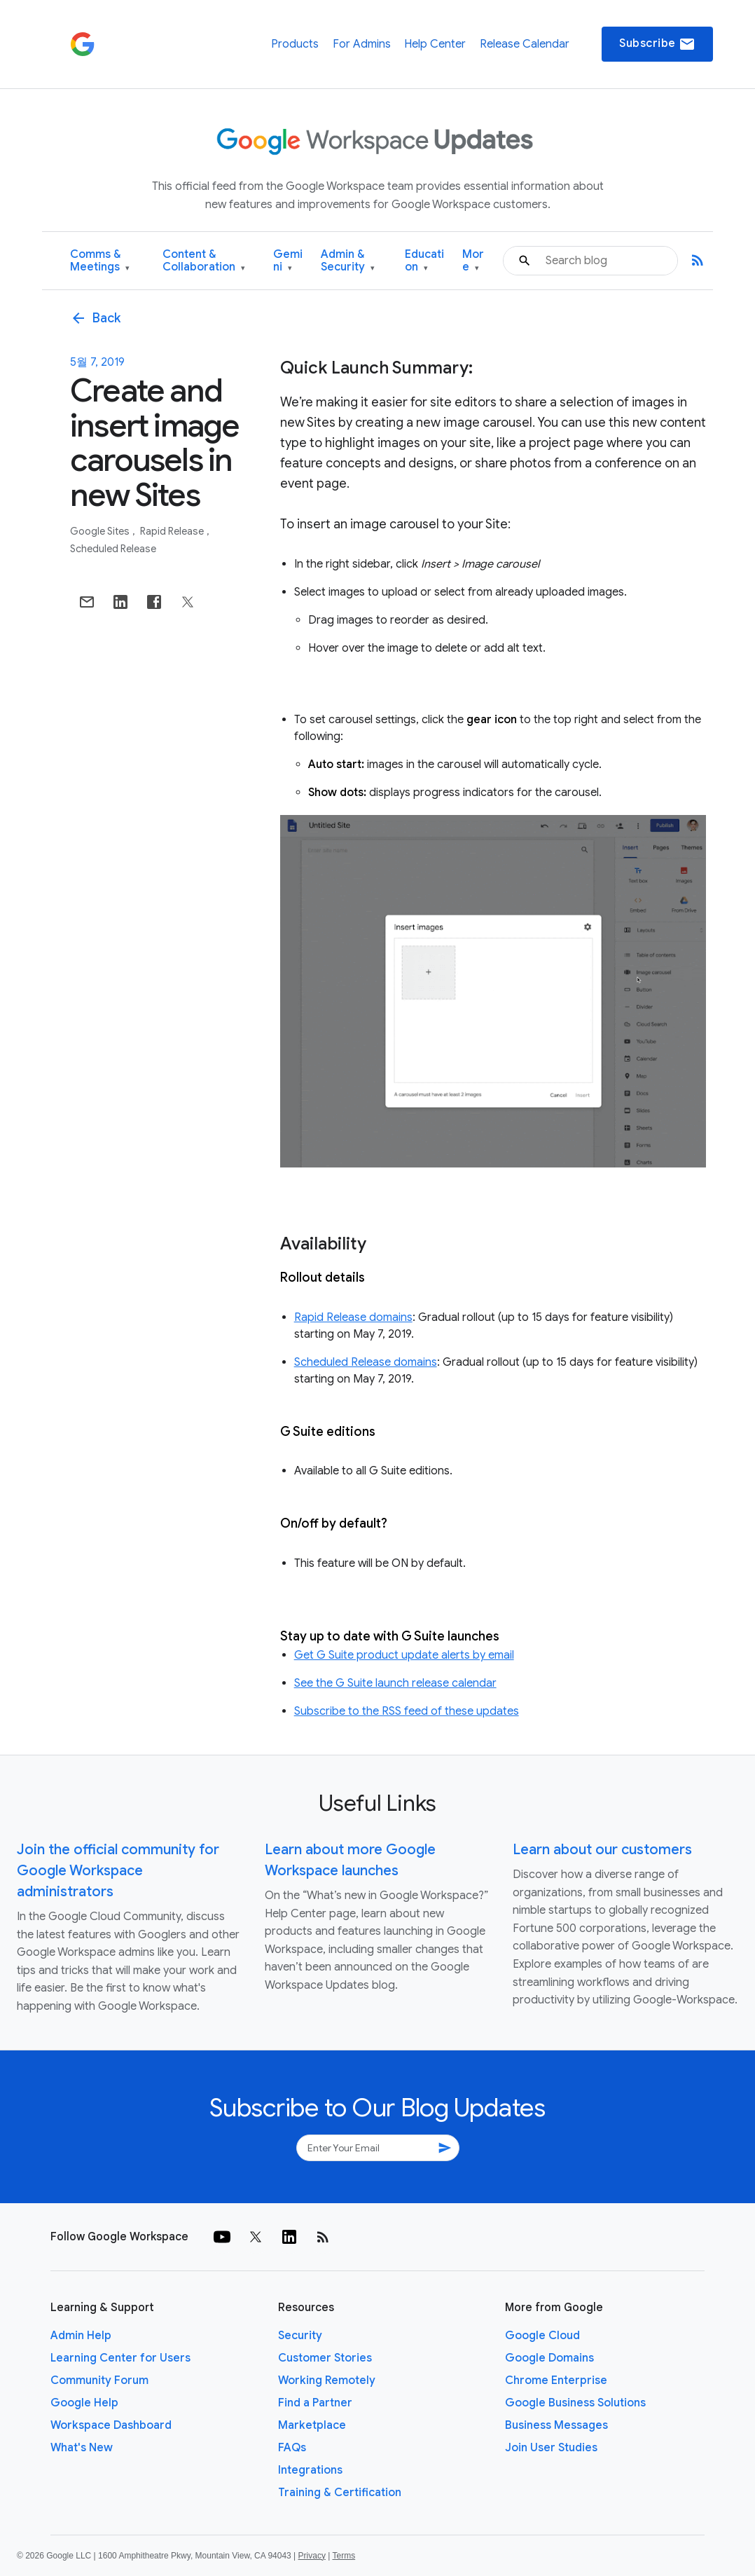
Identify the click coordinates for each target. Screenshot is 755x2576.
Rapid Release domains (353, 1317)
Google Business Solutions (575, 2403)
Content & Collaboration (203, 261)
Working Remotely (326, 2380)
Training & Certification (339, 2493)
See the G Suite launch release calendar (395, 1683)
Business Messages (556, 2425)
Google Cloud (542, 2336)
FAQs (292, 2448)
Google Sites (101, 531)
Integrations (310, 2470)
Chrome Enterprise (556, 2380)
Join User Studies (551, 2448)
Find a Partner (315, 2403)
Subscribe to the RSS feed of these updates (406, 1711)
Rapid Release (173, 531)
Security (300, 2336)
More (473, 261)
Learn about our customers (602, 1849)
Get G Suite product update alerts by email (404, 1655)
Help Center (435, 44)
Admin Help (80, 2336)
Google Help (84, 2403)
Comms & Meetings (100, 261)
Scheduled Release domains (365, 1362)
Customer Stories (325, 2358)
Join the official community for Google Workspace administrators (118, 1870)
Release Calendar (524, 44)
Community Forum (99, 2380)
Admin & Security (348, 261)
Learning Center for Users (120, 2358)
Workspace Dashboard (111, 2425)
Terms (343, 2556)
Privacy (312, 2556)
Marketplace (312, 2425)
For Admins (362, 44)
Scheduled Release (113, 548)
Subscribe (657, 44)
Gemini (288, 261)
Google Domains (549, 2358)
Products (295, 44)
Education (424, 261)
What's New (81, 2448)
